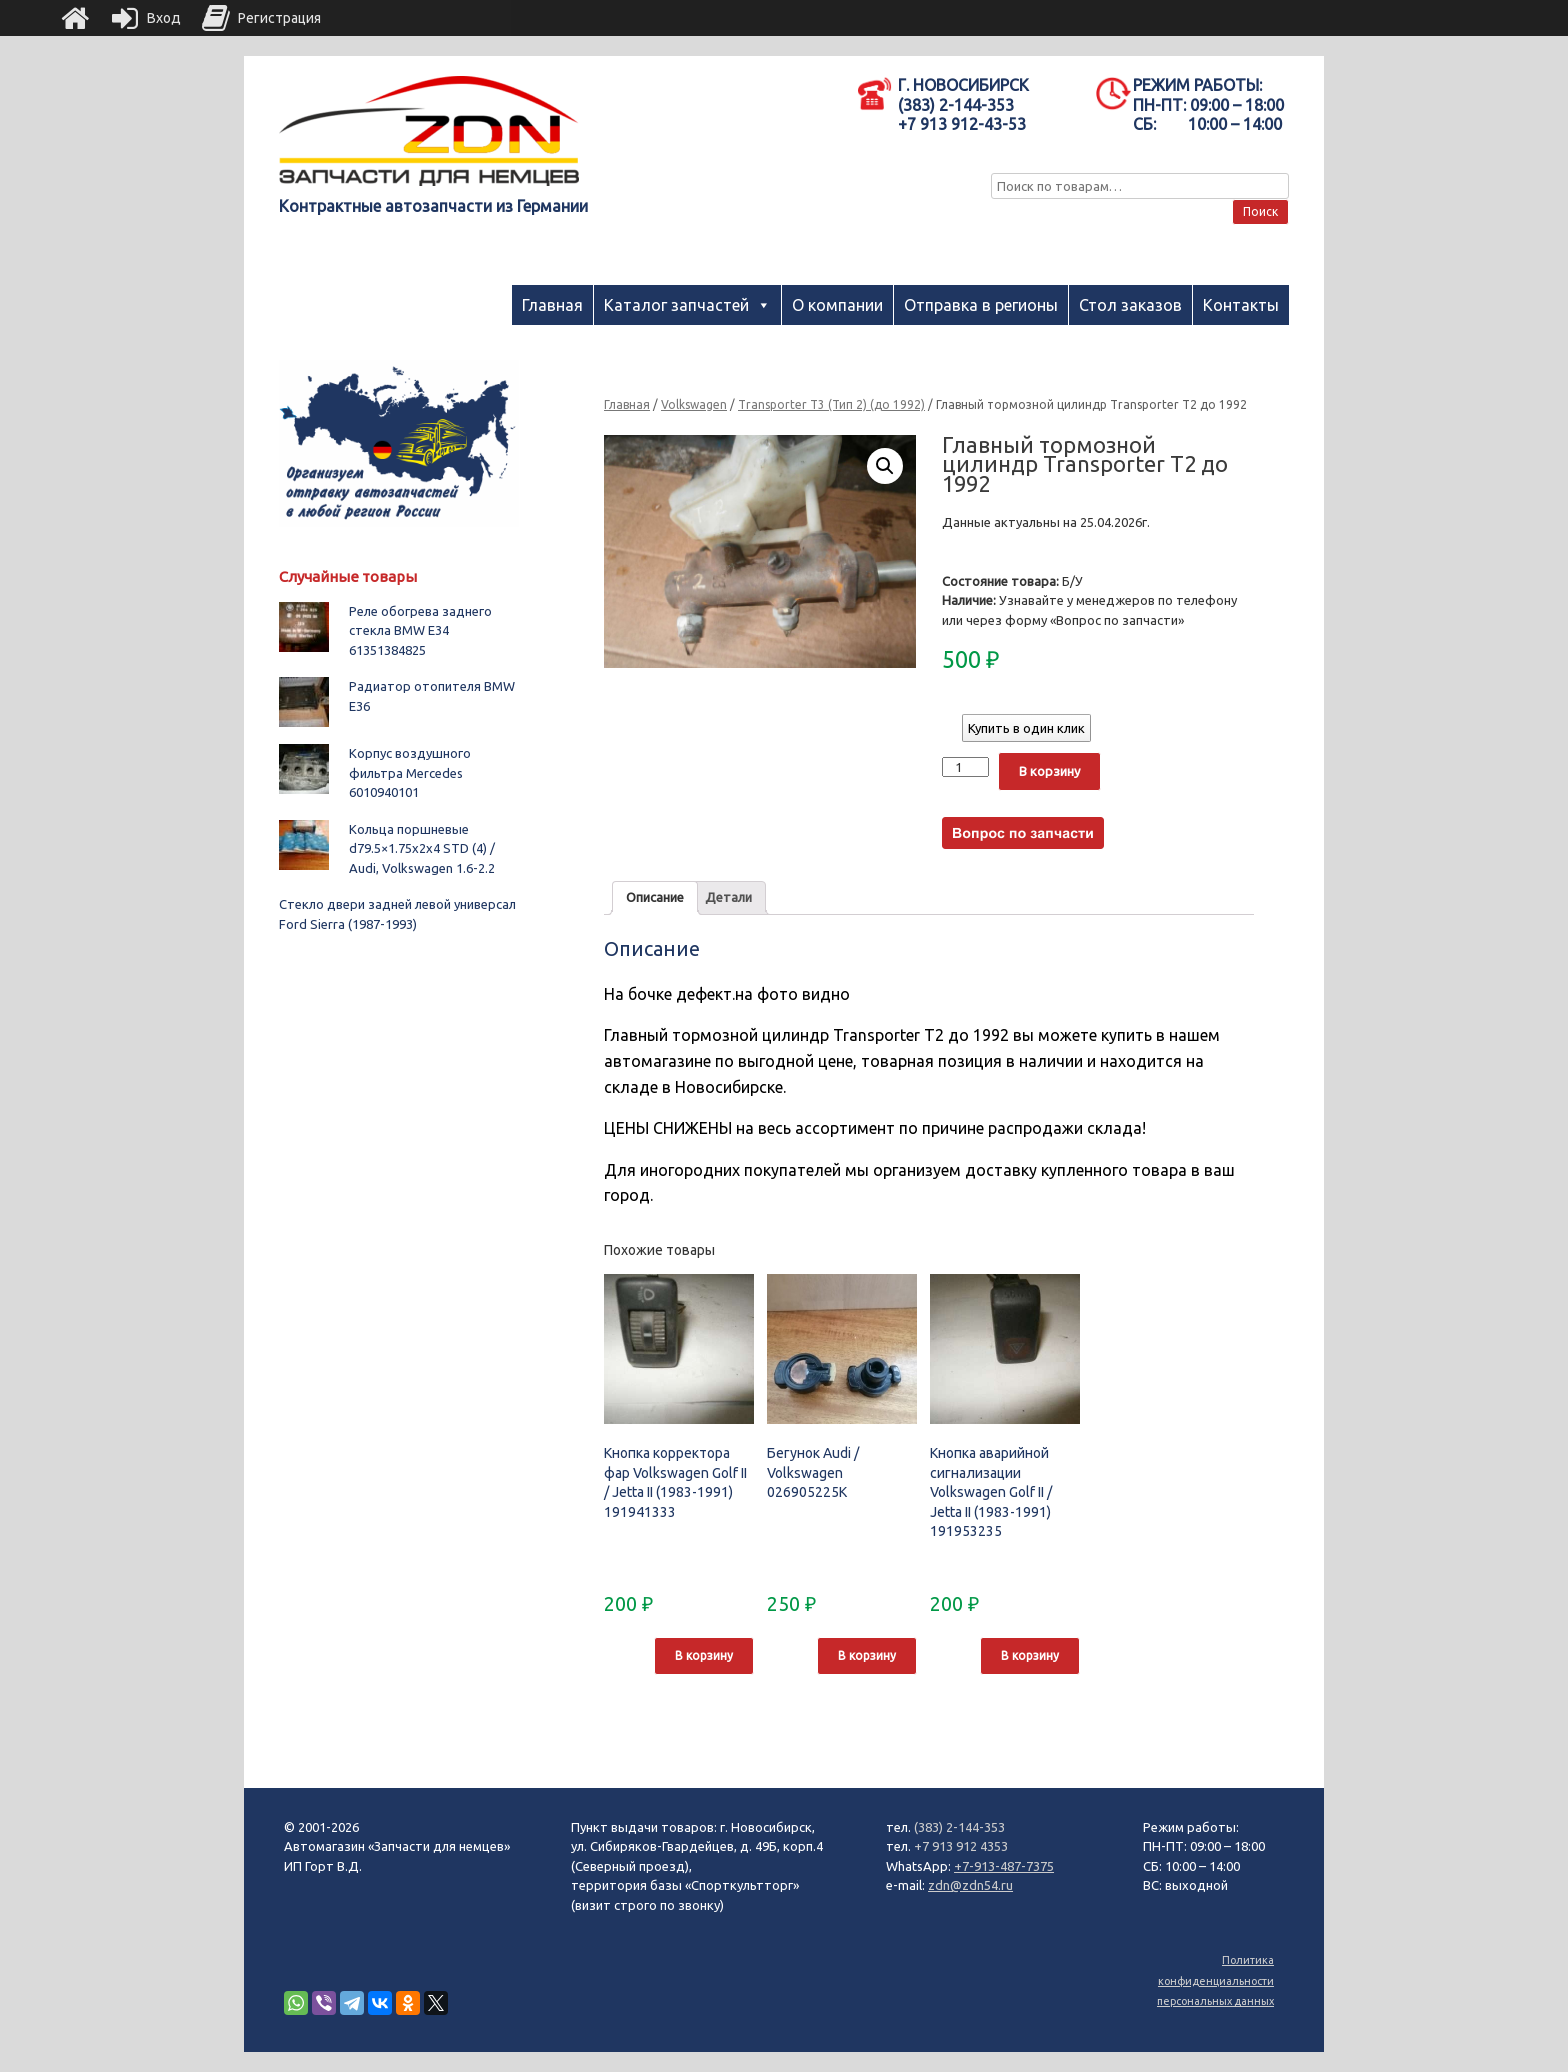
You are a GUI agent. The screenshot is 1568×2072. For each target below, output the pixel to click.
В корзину (1049, 771)
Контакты (1241, 305)
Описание (655, 897)
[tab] (655, 898)
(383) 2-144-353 (959, 1827)
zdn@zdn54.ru (970, 1885)
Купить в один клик (1026, 728)
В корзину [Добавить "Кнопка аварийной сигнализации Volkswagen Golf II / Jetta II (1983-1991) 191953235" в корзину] (1030, 1655)
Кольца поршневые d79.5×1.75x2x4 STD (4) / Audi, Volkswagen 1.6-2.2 (422, 848)
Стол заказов (1130, 305)
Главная (552, 305)
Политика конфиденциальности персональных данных (1215, 1980)
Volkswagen (694, 404)
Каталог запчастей (676, 305)
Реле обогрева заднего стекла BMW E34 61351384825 (420, 630)
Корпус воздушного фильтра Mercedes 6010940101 (410, 772)
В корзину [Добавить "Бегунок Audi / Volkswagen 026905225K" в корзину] (867, 1655)
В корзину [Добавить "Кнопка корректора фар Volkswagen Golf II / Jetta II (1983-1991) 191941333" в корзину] (704, 1655)
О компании (837, 305)
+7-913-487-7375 (1004, 1866)
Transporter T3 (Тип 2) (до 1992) (831, 404)
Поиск (1260, 211)
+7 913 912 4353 (961, 1846)
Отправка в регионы (981, 305)
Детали (728, 897)
